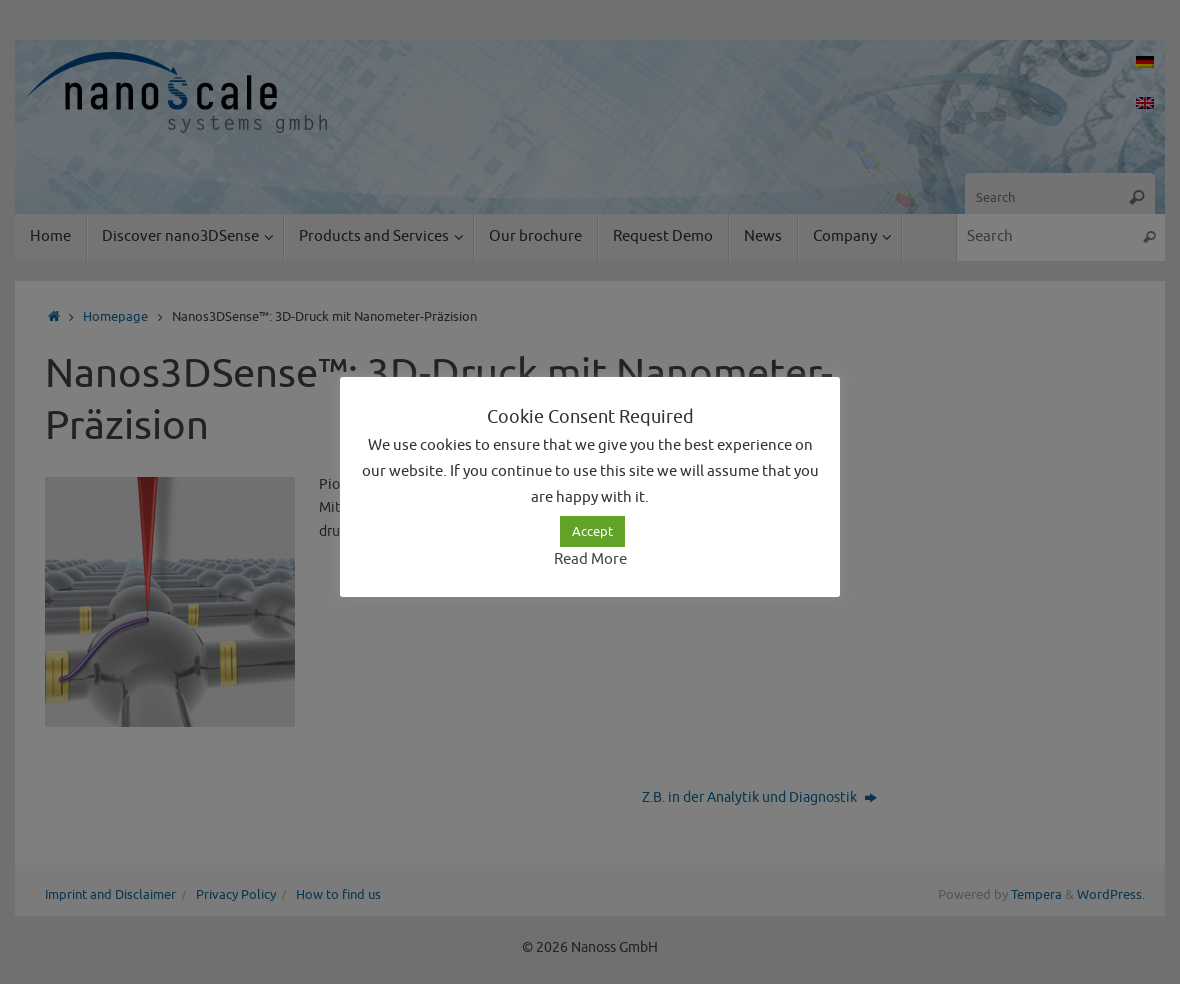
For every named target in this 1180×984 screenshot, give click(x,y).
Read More (590, 559)
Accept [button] (592, 531)
